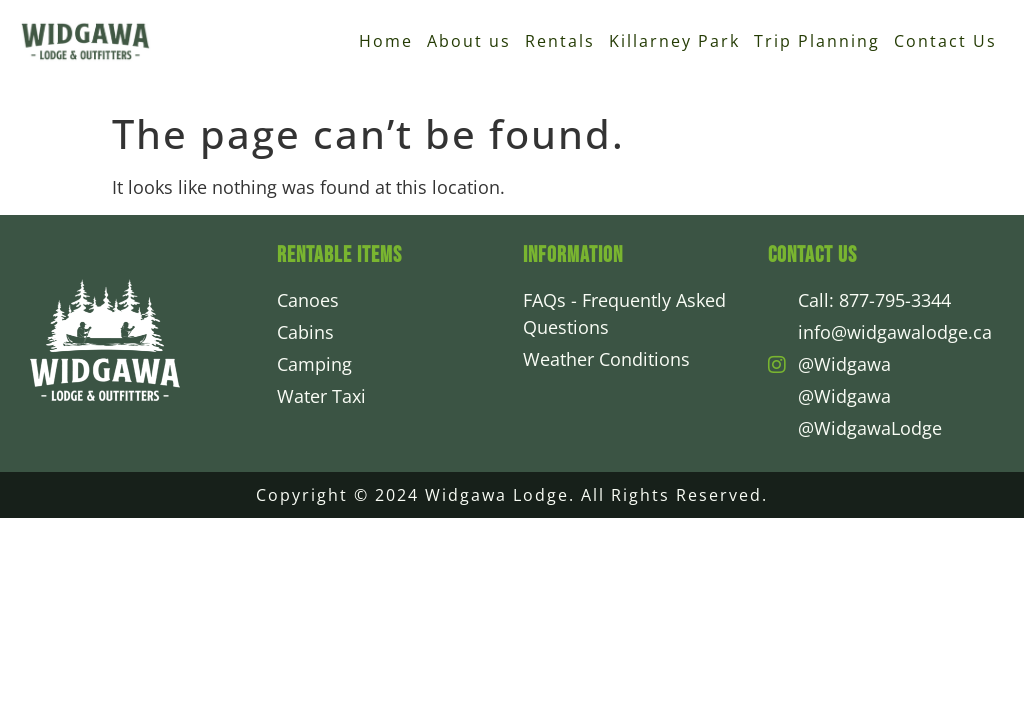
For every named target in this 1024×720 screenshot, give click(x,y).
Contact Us (945, 41)
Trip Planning (817, 41)
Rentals (560, 41)
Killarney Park (674, 41)
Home (386, 41)
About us (469, 41)
